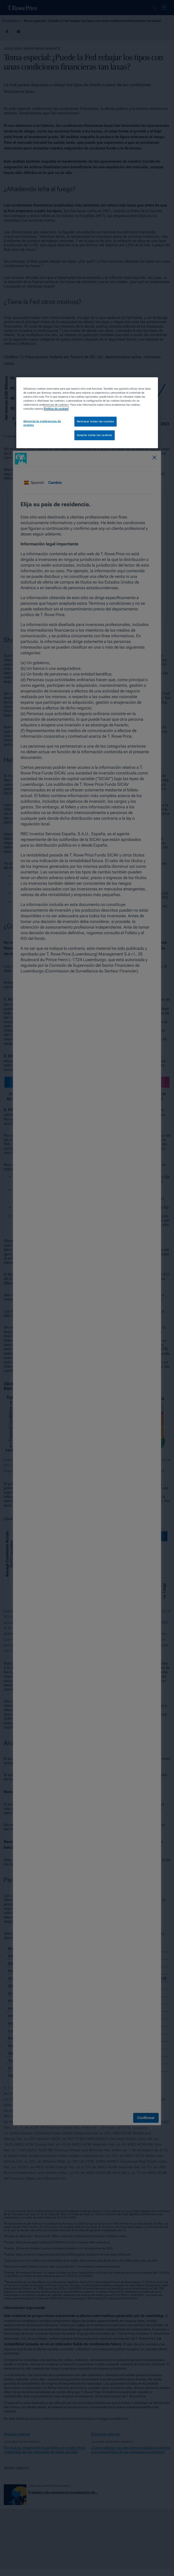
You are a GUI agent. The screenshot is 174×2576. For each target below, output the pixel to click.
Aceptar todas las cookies (94, 435)
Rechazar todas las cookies (95, 421)
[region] (87, 412)
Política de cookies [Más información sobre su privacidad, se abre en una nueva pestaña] (56, 408)
